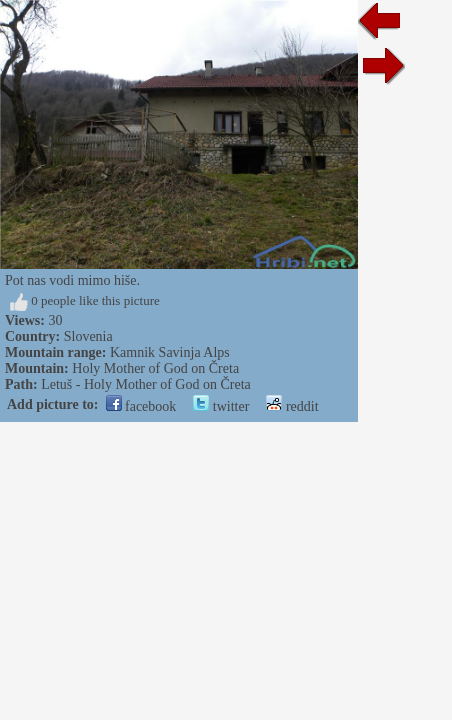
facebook (141, 406)
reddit (292, 406)
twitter (221, 406)
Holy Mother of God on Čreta (155, 368)
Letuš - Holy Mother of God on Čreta (146, 384)
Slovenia (88, 336)
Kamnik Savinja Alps (170, 352)
